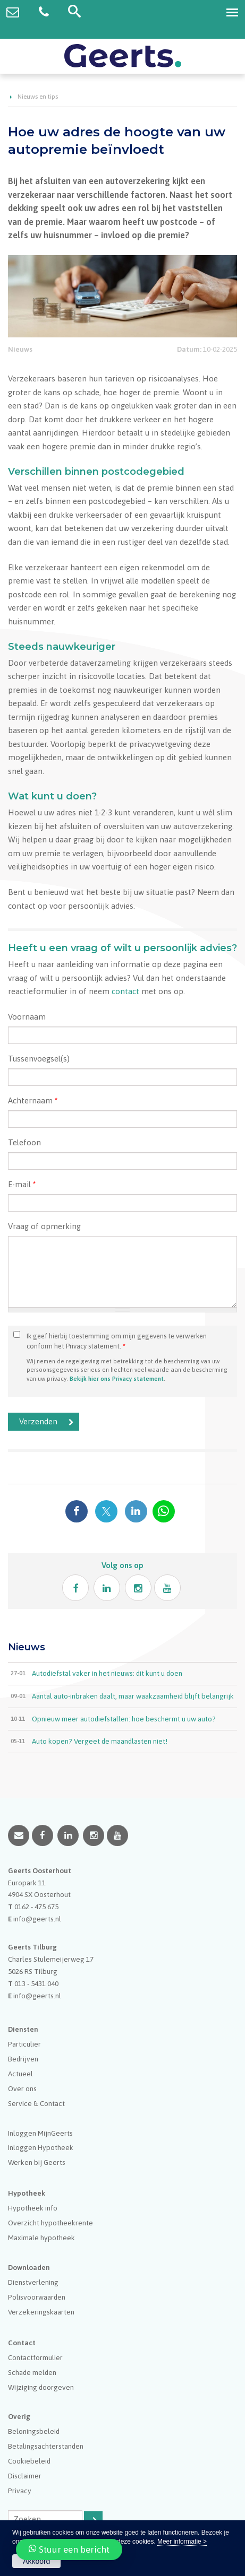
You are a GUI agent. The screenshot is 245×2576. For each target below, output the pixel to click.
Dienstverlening (33, 2282)
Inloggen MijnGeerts (40, 2133)
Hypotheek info (32, 2208)
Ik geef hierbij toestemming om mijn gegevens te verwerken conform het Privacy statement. (117, 1341)
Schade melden (32, 2372)
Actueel (20, 2073)
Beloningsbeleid (34, 2431)
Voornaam (27, 1016)
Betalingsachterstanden (45, 2446)
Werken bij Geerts (36, 2162)
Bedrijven (23, 2059)
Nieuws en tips (38, 96)
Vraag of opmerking (44, 1226)
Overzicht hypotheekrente (50, 2222)
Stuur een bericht (69, 2549)
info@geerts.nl (37, 1918)
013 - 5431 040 (36, 1983)
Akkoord (36, 2561)
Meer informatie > (182, 2541)
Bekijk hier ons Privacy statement (117, 1378)
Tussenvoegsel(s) (39, 1058)
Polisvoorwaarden (36, 2297)
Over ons (22, 2088)
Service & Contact (36, 2103)
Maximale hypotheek (41, 2237)
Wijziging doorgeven (41, 2387)
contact (125, 991)
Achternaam (32, 1100)
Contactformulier (35, 2357)
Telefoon (24, 1142)
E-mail (22, 1184)
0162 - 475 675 (36, 1906)
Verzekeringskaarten (41, 2312)
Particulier (24, 2044)
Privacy (19, 2490)
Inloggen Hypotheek (40, 2147)
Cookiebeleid (29, 2461)
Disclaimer (24, 2475)
